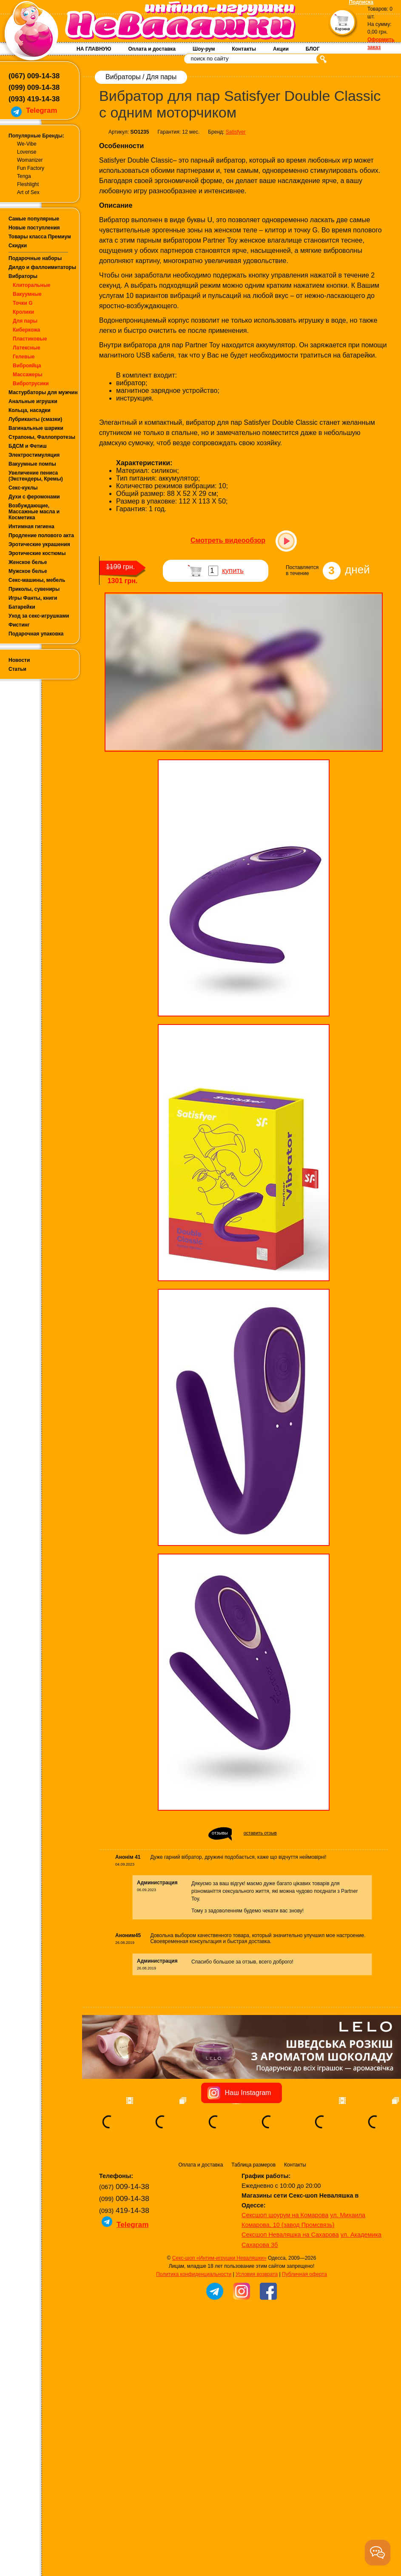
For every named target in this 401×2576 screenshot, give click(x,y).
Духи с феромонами (34, 497)
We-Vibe (27, 144)
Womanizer (30, 160)
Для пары (25, 321)
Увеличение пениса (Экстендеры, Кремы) (36, 476)
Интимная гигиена (31, 527)
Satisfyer (236, 132)
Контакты (244, 49)
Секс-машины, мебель (37, 580)
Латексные (26, 348)
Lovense (26, 152)
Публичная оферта (304, 2274)
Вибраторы (23, 276)
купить (233, 571)
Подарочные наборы (35, 258)
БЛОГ (313, 49)
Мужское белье (28, 571)
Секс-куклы (23, 488)
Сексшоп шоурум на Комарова (285, 2215)
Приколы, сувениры (34, 589)
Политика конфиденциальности (193, 2274)
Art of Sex (28, 192)
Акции (281, 49)
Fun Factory (30, 168)
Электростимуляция (34, 455)
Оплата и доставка (152, 49)
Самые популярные (34, 219)
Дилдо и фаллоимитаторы (42, 267)
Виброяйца (27, 366)
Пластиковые (30, 339)
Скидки (18, 246)
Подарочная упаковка (36, 634)
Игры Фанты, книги (33, 598)
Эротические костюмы (37, 553)
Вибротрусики (31, 383)
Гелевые (23, 357)
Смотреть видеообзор (228, 540)
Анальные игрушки (33, 401)
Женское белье (28, 562)
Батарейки (22, 607)
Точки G (23, 303)
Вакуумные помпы (32, 464)
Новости (19, 660)
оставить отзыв (260, 1832)
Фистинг (19, 625)
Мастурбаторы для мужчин (43, 392)
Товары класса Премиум (40, 237)
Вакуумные (27, 294)
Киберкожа (26, 330)
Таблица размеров (253, 2165)
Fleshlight (28, 184)
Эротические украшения (39, 544)
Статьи (17, 669)
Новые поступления (34, 228)
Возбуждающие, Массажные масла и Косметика (34, 512)
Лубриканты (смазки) (35, 419)
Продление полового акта (41, 535)
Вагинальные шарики (36, 428)
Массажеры (28, 375)
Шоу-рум (204, 49)
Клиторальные (32, 285)
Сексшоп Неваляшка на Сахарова (290, 2234)
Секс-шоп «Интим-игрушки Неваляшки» (219, 2258)
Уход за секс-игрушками (39, 616)
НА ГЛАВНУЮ (94, 49)
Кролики (23, 312)
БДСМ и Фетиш (28, 446)
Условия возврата (257, 2274)
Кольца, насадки (30, 410)
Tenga (24, 176)
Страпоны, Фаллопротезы (42, 437)
